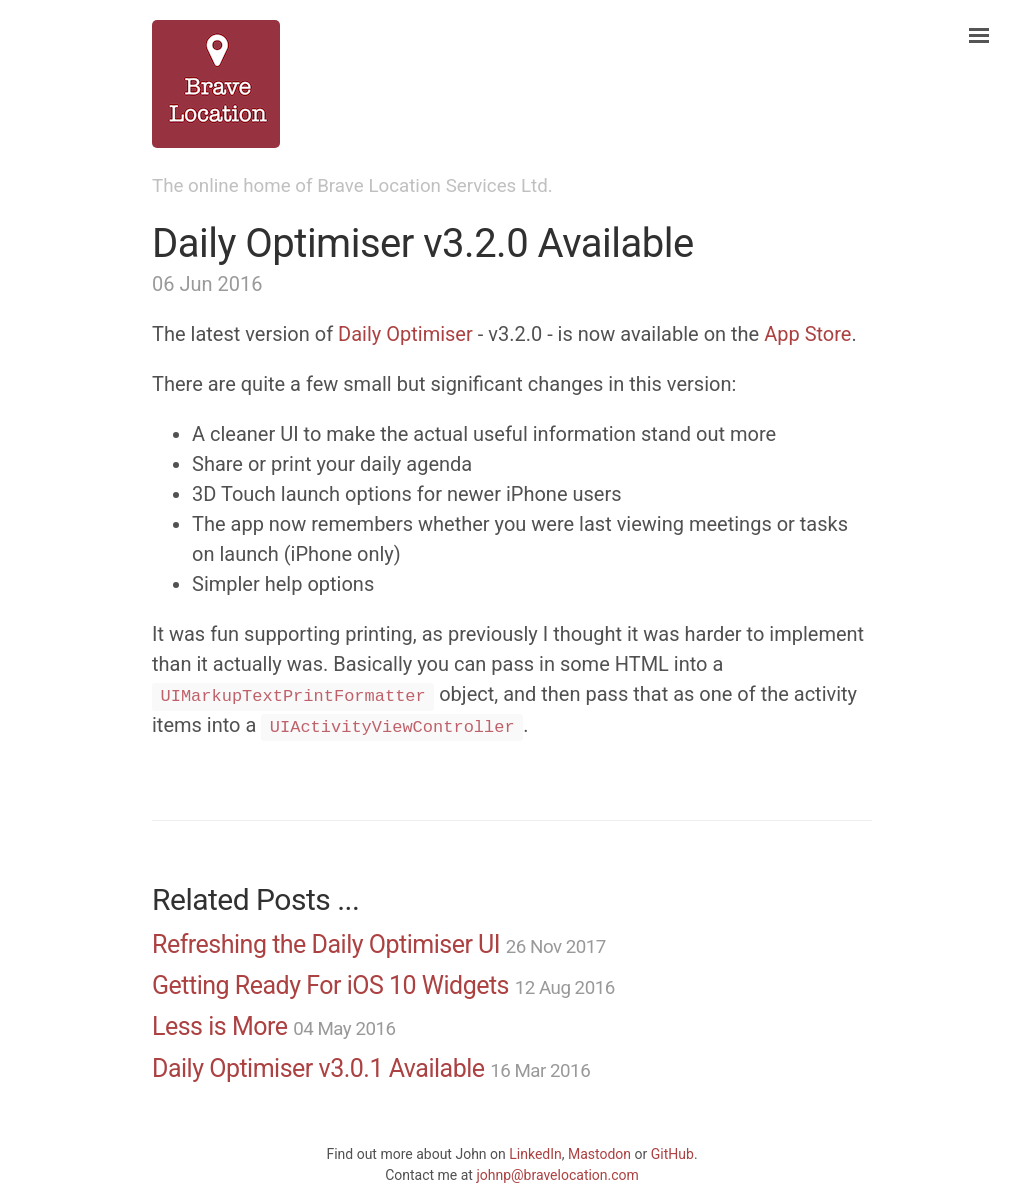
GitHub (672, 1154)
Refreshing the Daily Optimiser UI (326, 944)
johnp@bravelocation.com (557, 1175)
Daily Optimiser (405, 334)
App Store (807, 334)
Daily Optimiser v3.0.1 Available (318, 1068)
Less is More (220, 1026)
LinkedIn (535, 1154)
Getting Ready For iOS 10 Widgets (330, 985)
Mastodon (599, 1154)
